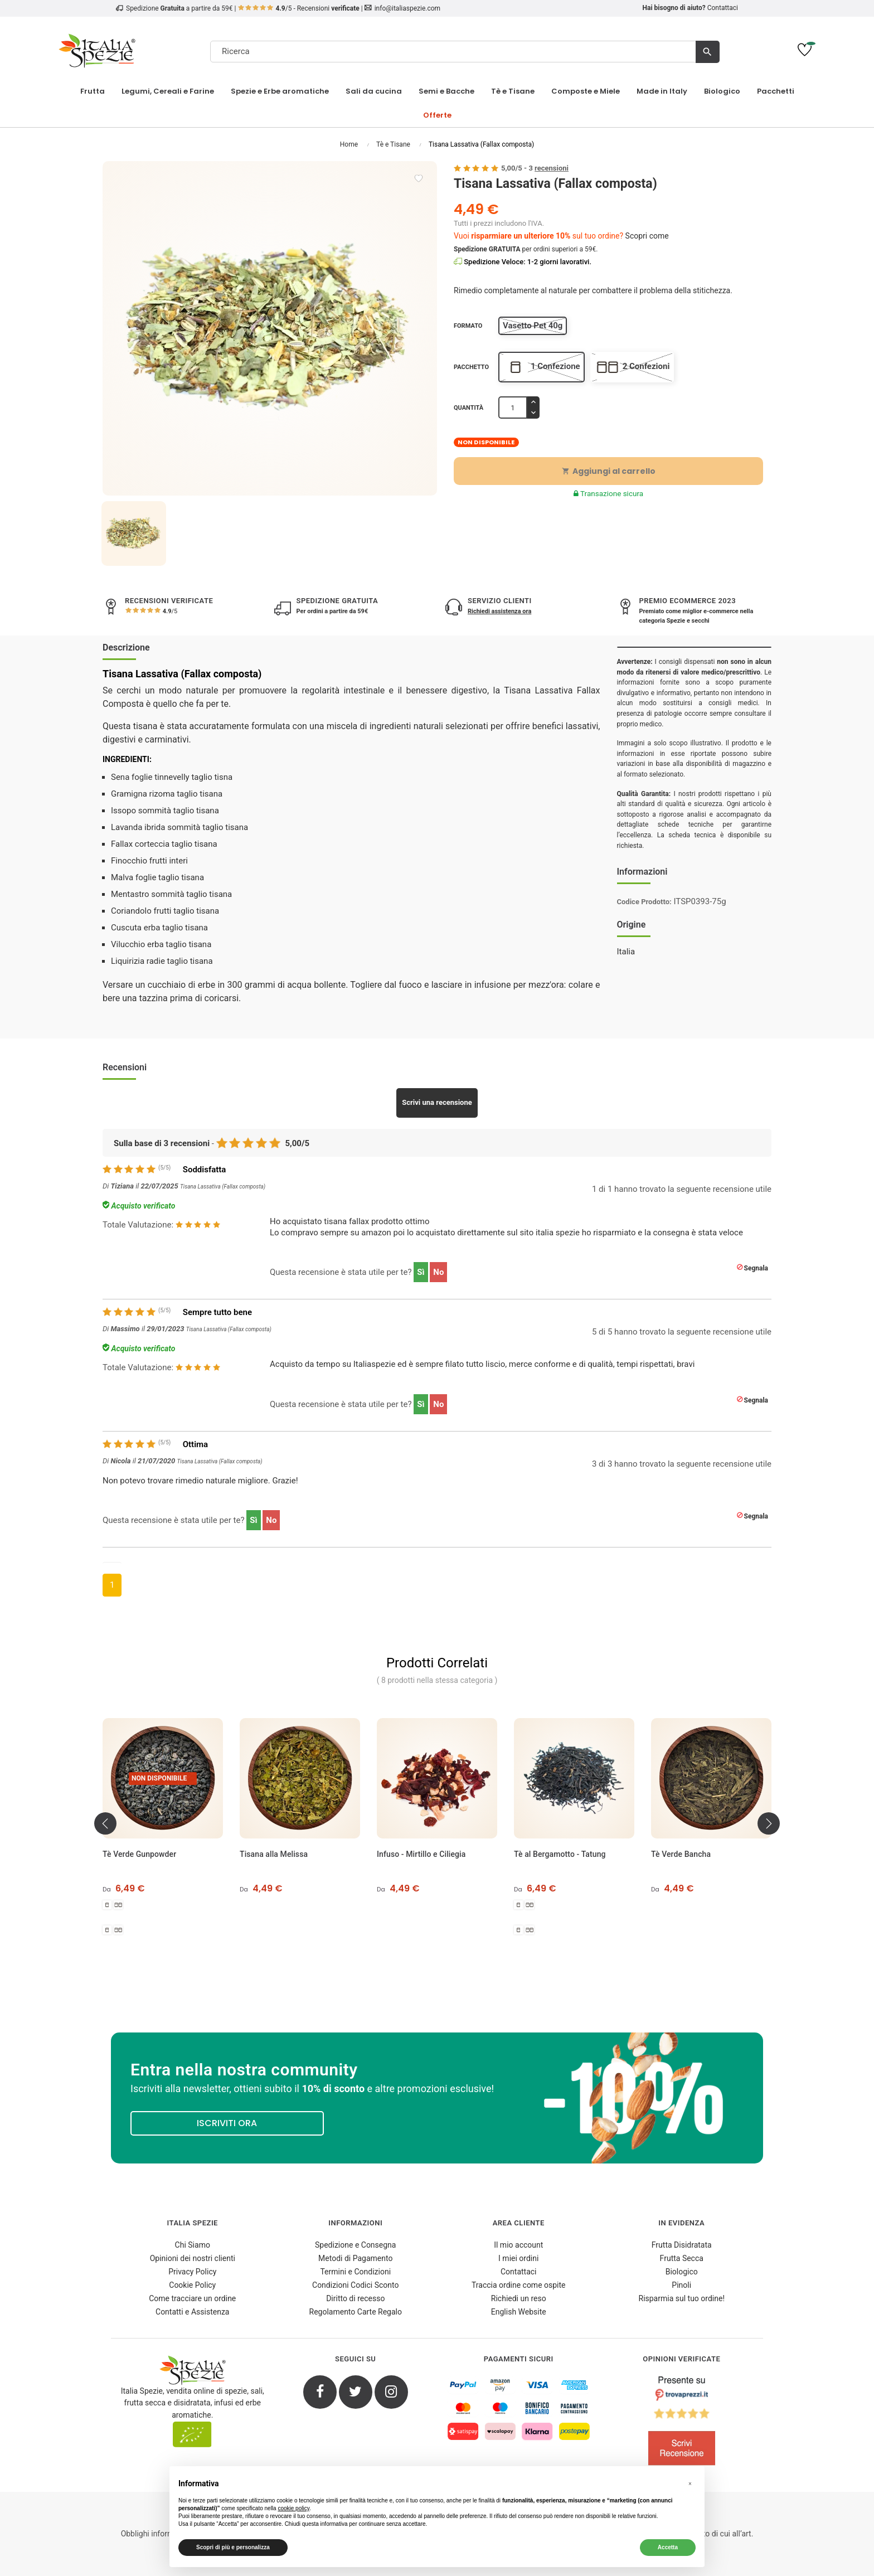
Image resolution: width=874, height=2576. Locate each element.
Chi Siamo (192, 2244)
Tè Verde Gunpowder (139, 1854)
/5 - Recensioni (299, 8)
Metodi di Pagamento (355, 2258)
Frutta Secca (681, 2258)
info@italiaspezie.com (407, 8)
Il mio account (518, 2244)
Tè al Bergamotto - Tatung (560, 1854)
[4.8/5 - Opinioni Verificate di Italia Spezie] (682, 2423)
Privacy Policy (192, 2271)
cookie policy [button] (293, 2508)
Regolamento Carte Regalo (355, 2311)
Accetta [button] (668, 2547)
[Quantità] (512, 407)
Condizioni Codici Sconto (355, 2285)
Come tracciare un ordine (192, 2298)
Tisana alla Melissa (274, 1854)
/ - (535, 168)
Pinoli (681, 2285)
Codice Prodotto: (644, 902)
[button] (690, 2484)
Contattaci (722, 8)
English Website (518, 2311)
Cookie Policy (192, 2285)
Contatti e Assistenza (192, 2311)
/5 (169, 611)
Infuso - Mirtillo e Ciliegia (421, 1854)
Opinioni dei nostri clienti (192, 2258)
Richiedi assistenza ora (499, 611)
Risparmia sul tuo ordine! (682, 2298)
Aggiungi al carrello (609, 471)
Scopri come (647, 235)
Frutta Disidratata (682, 2244)
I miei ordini (518, 2258)
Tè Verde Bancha (681, 1854)
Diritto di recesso (355, 2298)
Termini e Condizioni (355, 2271)
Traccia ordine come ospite (519, 2285)
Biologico (682, 2271)
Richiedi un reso (518, 2298)
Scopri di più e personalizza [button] (233, 2547)
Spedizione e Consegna (355, 2244)
